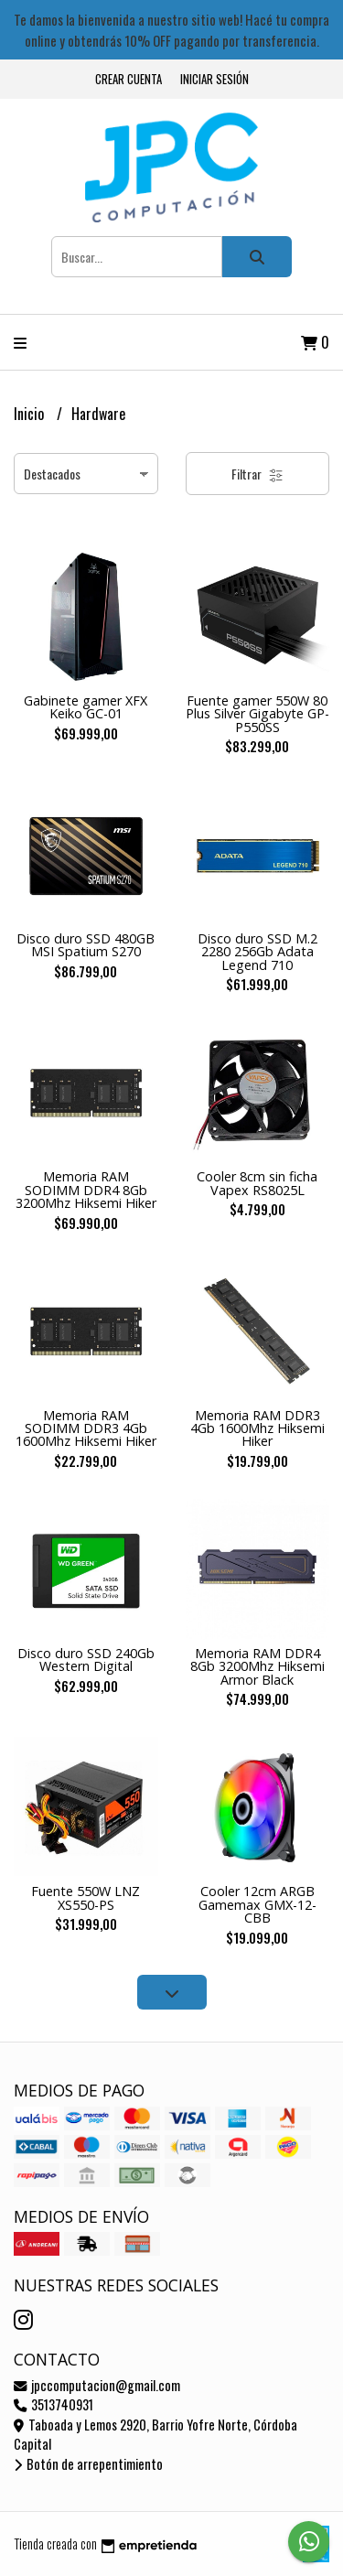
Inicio (31, 414)
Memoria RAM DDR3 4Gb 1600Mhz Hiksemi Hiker (257, 1428)
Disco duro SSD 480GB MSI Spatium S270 (85, 945)
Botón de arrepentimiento (88, 2464)
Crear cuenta (128, 79)
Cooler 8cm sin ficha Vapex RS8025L (257, 1183)
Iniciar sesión (214, 79)
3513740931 (53, 2404)
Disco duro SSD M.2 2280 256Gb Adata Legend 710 (257, 952)
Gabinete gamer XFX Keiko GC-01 (85, 707)
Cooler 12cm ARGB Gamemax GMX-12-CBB (257, 1904)
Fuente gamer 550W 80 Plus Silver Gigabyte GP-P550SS (257, 714)
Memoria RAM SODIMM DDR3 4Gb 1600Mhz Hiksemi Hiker (86, 1428)
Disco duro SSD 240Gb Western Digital (86, 1659)
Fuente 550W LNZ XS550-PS (85, 1897)
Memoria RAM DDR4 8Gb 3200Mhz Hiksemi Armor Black (257, 1666)
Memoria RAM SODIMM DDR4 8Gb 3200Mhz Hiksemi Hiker (86, 1190)
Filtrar (257, 473)
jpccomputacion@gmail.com (97, 2385)
